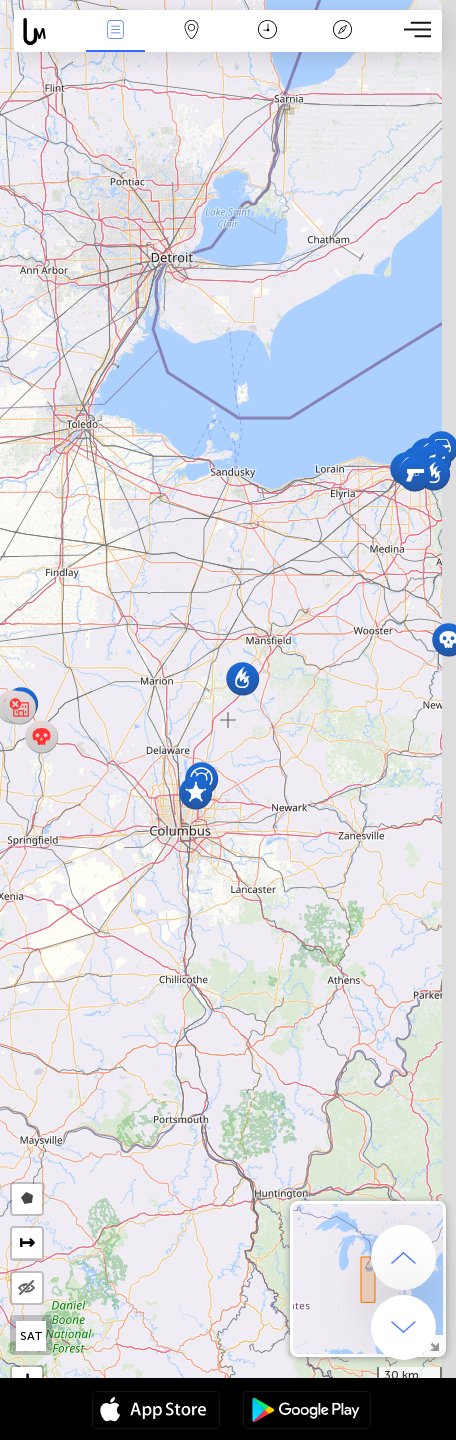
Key (343, 31)
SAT (31, 1336)
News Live (116, 31)
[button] (414, 474)
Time (267, 31)
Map (192, 31)
